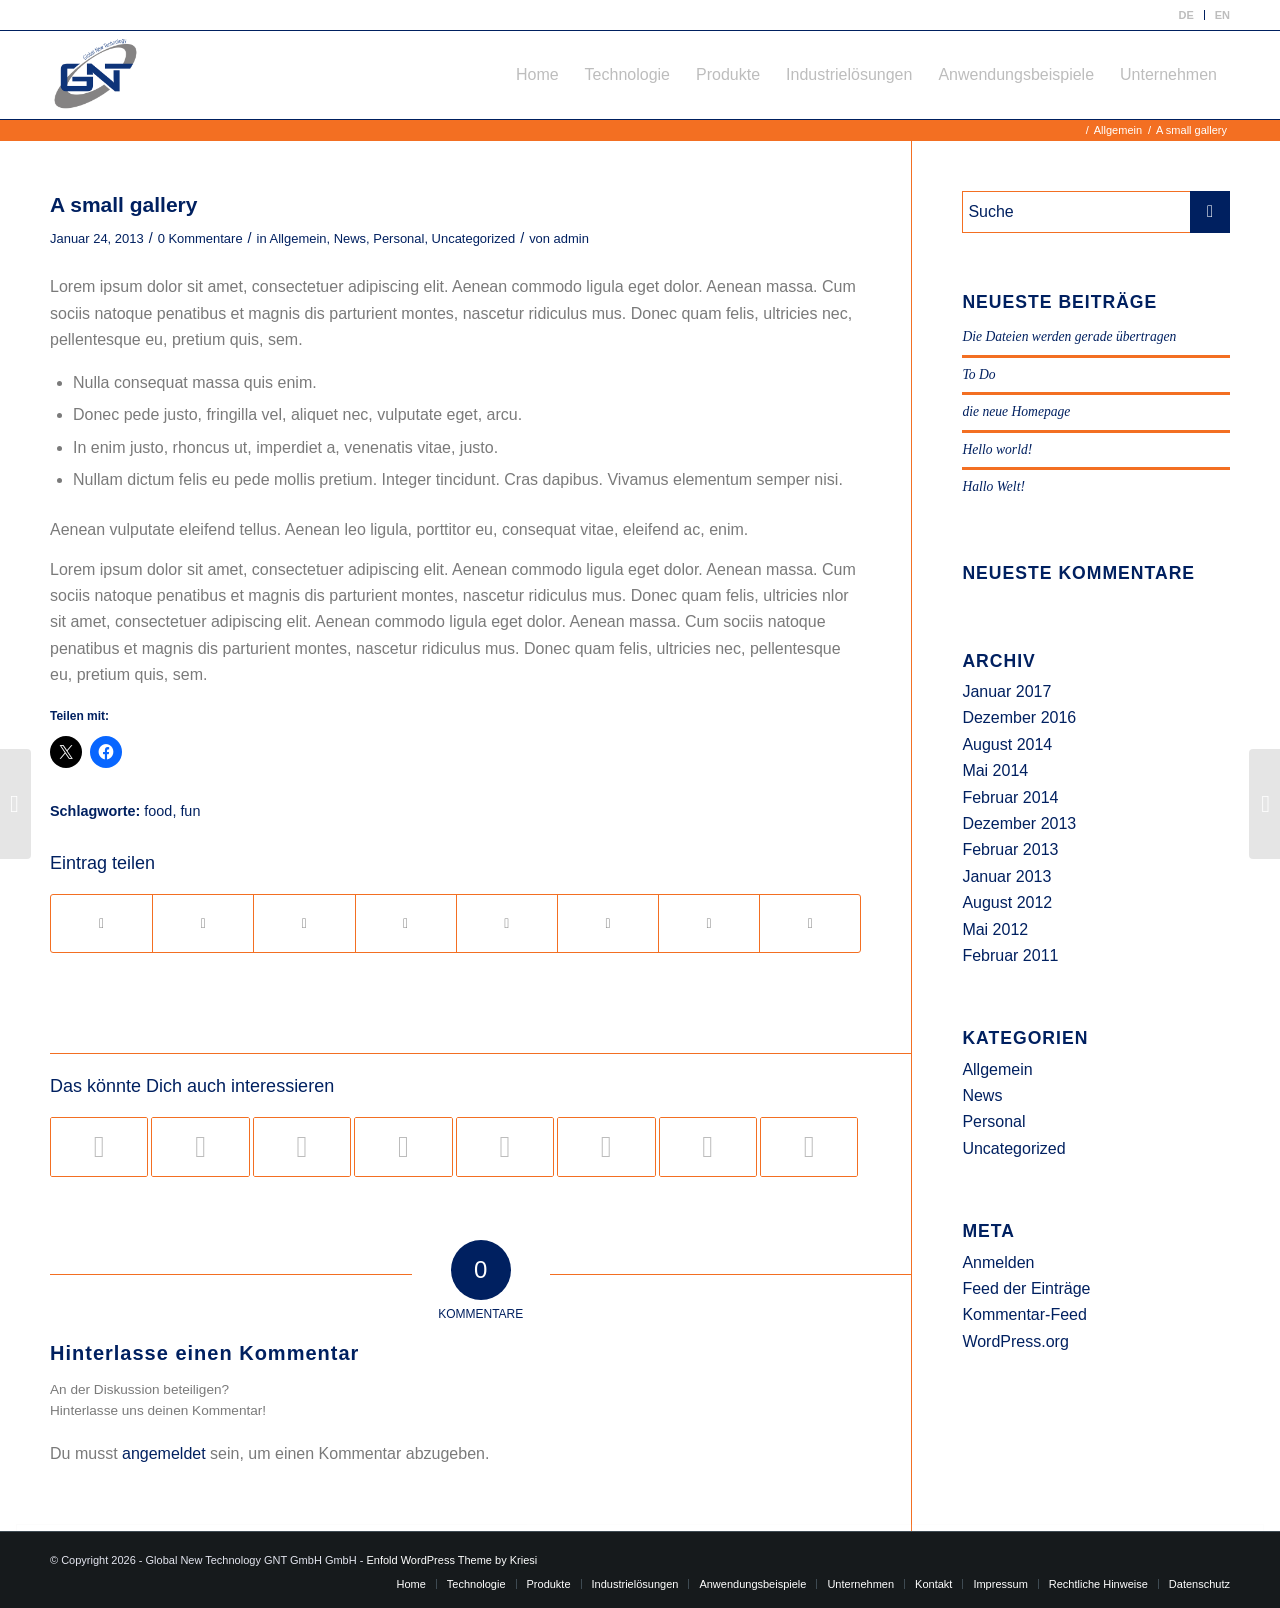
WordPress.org (1015, 1341)
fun (190, 811)
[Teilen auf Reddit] (709, 923)
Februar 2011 (1010, 955)
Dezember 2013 (1019, 823)
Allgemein (298, 238)
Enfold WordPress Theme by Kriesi (451, 1560)
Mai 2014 (995, 770)
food (158, 811)
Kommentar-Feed (1024, 1314)
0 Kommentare (200, 238)
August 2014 (1007, 744)
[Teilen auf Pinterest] (304, 923)
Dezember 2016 (1019, 717)
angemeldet (164, 1453)
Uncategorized (474, 238)
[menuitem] (1186, 15)
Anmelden (998, 1262)
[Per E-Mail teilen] (810, 923)
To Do (978, 374)
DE (1185, 15)
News (350, 238)
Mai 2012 (995, 929)
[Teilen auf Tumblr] (507, 923)
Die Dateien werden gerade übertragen (1069, 336)
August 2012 (1007, 902)
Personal (398, 238)
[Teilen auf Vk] (608, 923)
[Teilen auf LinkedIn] (406, 923)
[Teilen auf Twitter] (203, 923)
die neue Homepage (1016, 411)
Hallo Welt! (993, 486)
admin (571, 238)
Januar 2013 (1006, 876)
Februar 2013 (1010, 849)
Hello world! (997, 449)
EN (1222, 15)
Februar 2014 (1010, 797)
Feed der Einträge (1026, 1288)
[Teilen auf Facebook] (101, 923)
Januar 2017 (1006, 691)
